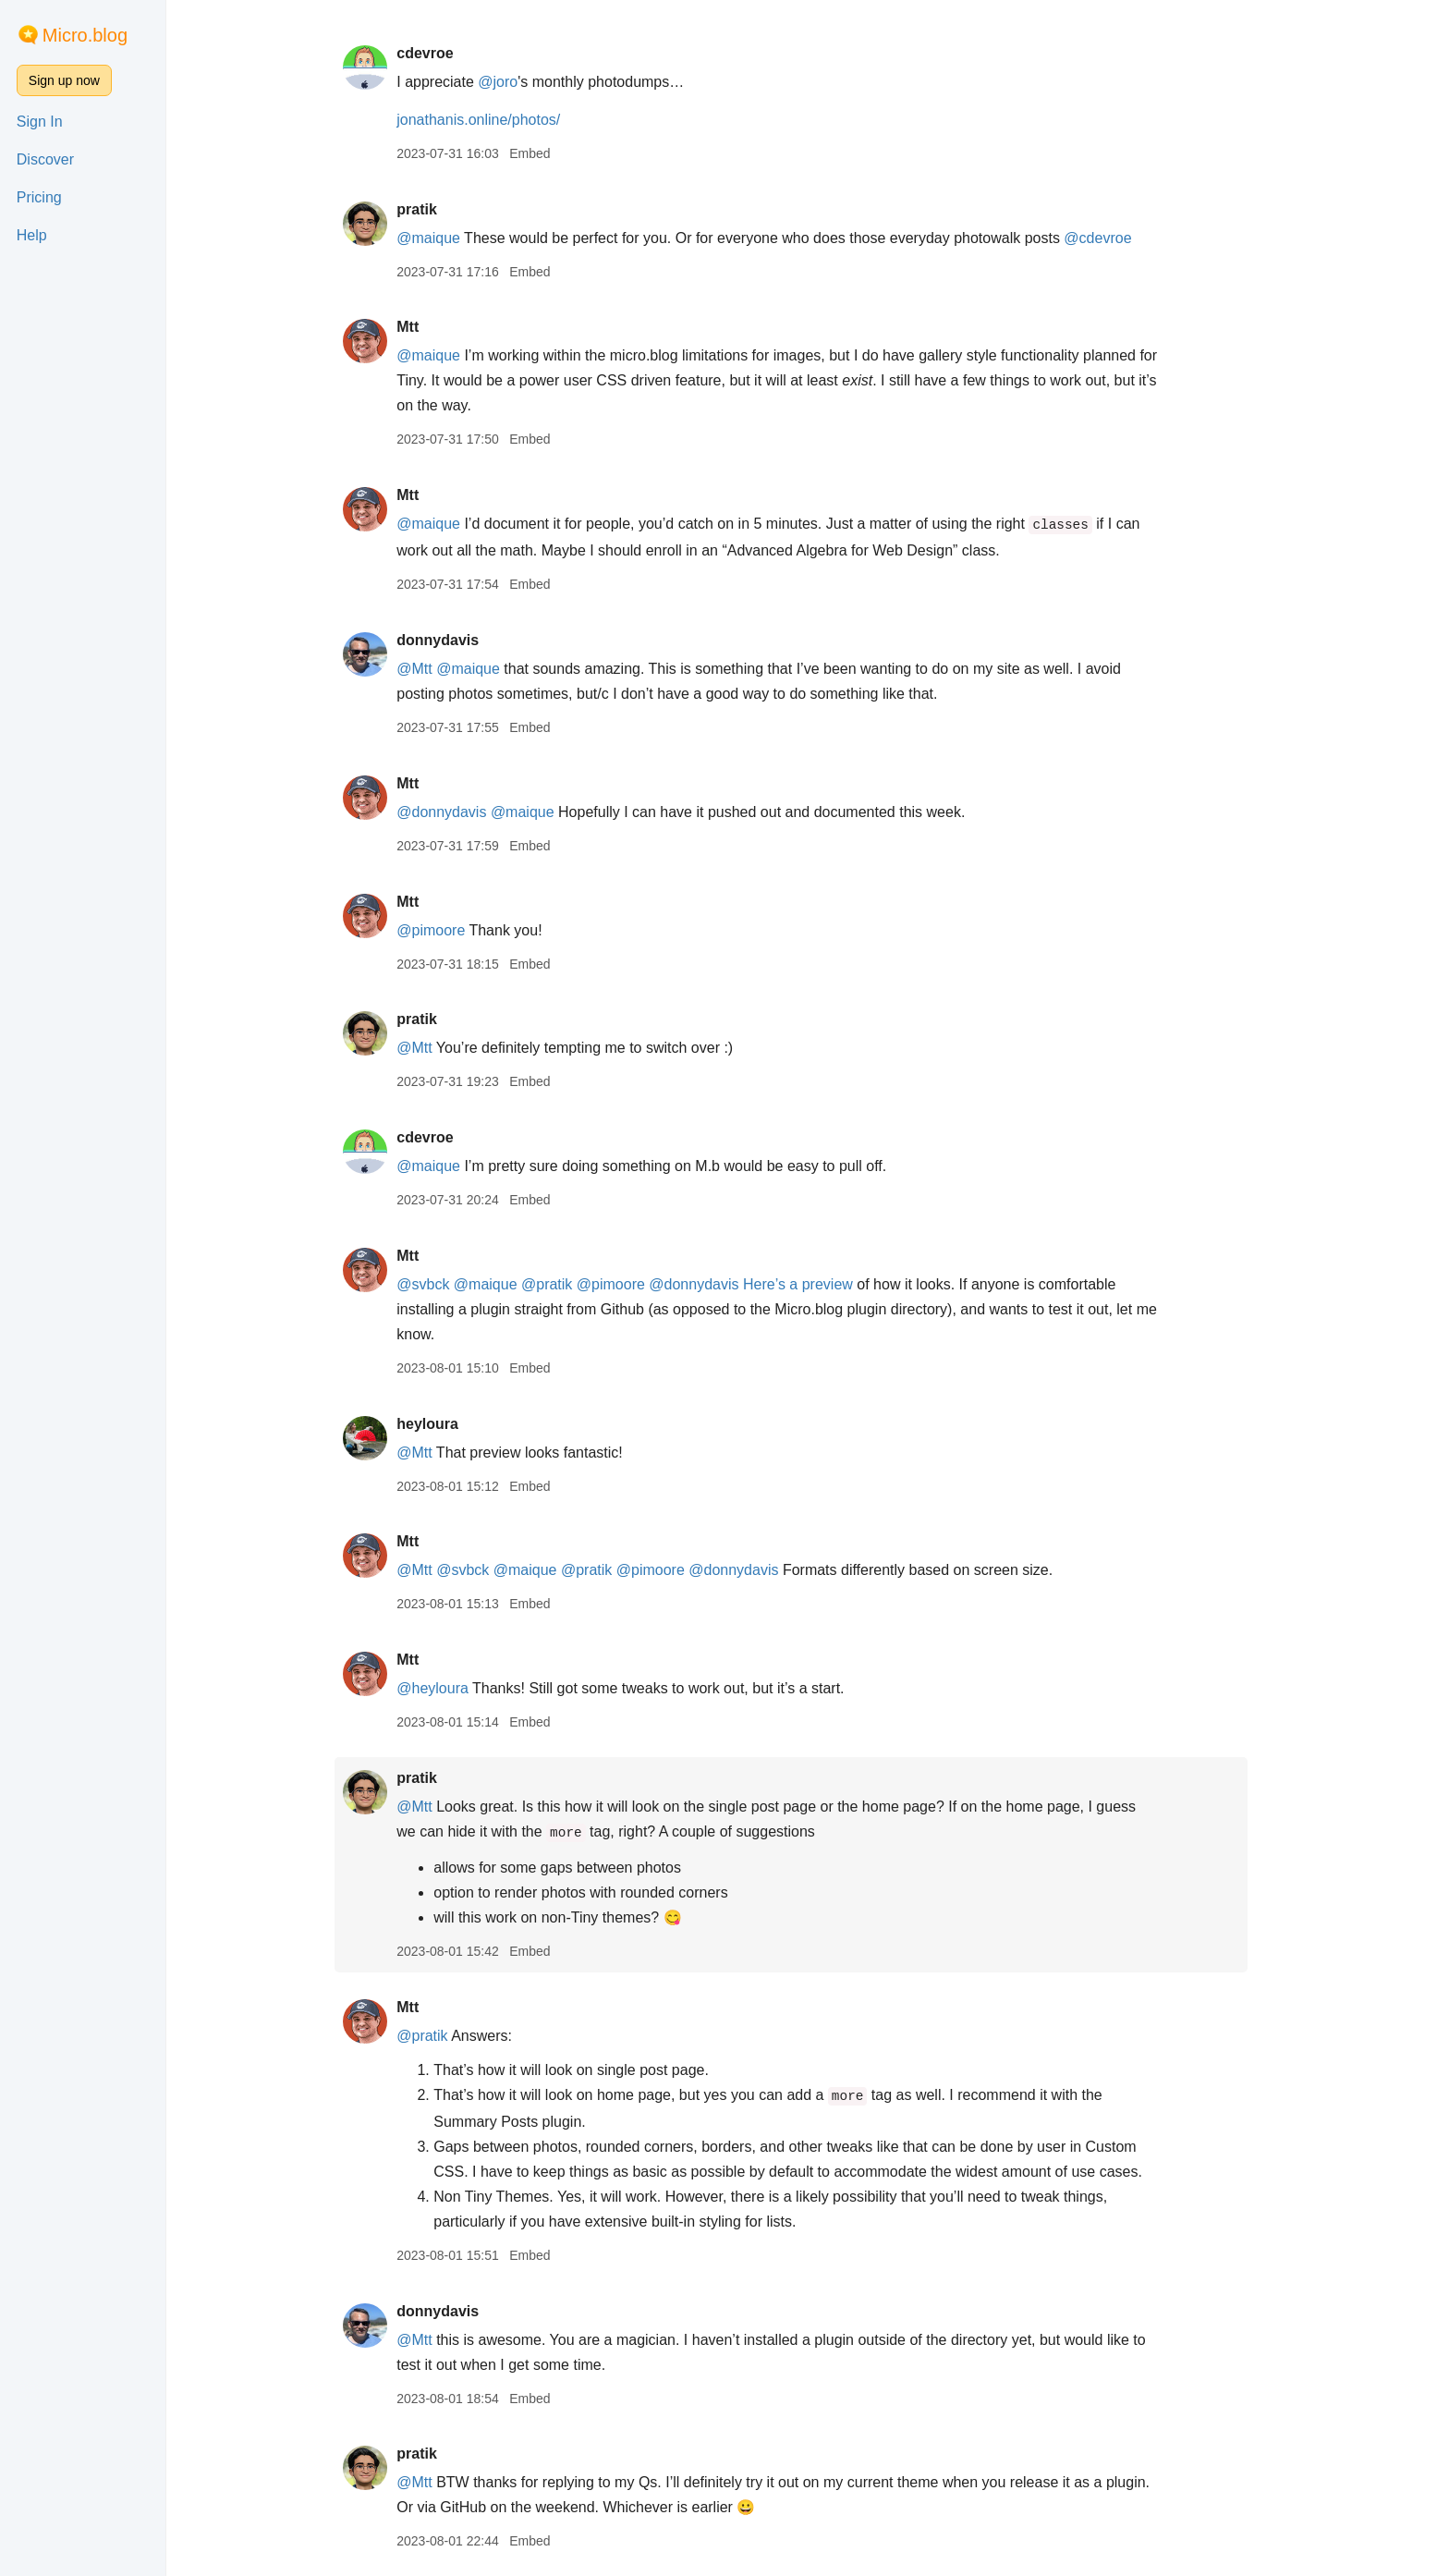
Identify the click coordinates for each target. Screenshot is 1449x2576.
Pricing (39, 197)
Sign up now (64, 80)
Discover (45, 159)
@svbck (439, 1284)
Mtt (424, 327)
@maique (445, 238)
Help (32, 235)
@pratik (563, 1284)
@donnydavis (458, 812)
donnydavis (454, 640)
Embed (546, 153)
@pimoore (447, 930)
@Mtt (430, 669)
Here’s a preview (815, 1284)
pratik (433, 209)
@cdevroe (1115, 238)
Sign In (40, 121)
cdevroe (441, 53)
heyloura (444, 1424)
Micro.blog (85, 35)
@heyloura (449, 1688)
